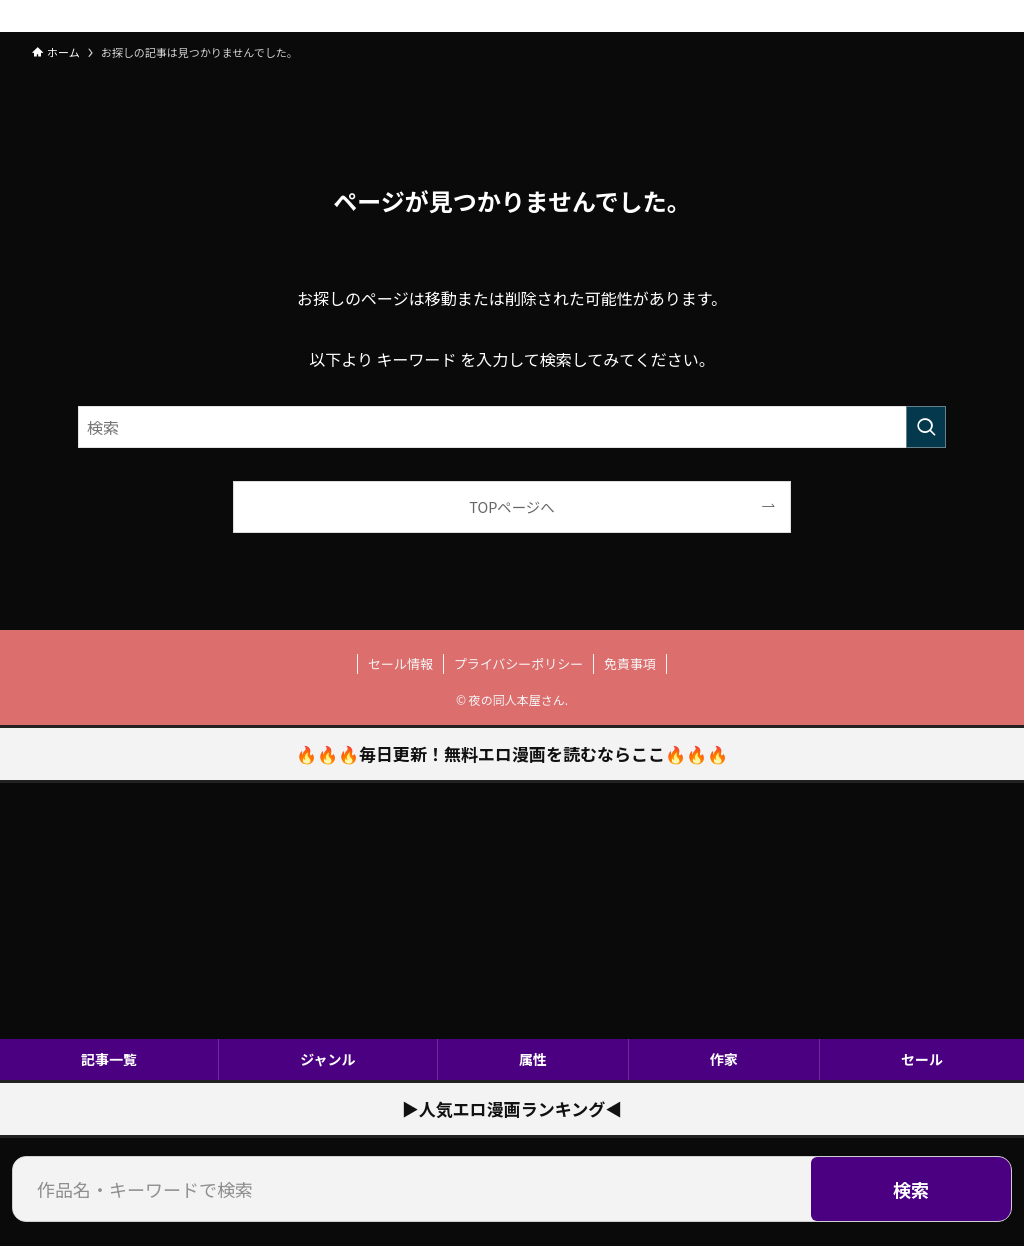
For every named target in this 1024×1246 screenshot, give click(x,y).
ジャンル (327, 1059)
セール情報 (400, 663)
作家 (724, 1059)
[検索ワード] (512, 427)
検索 (911, 1189)
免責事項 (630, 663)
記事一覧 (109, 1059)
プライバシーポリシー (519, 663)
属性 (533, 1059)
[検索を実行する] (926, 427)
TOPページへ (511, 506)
